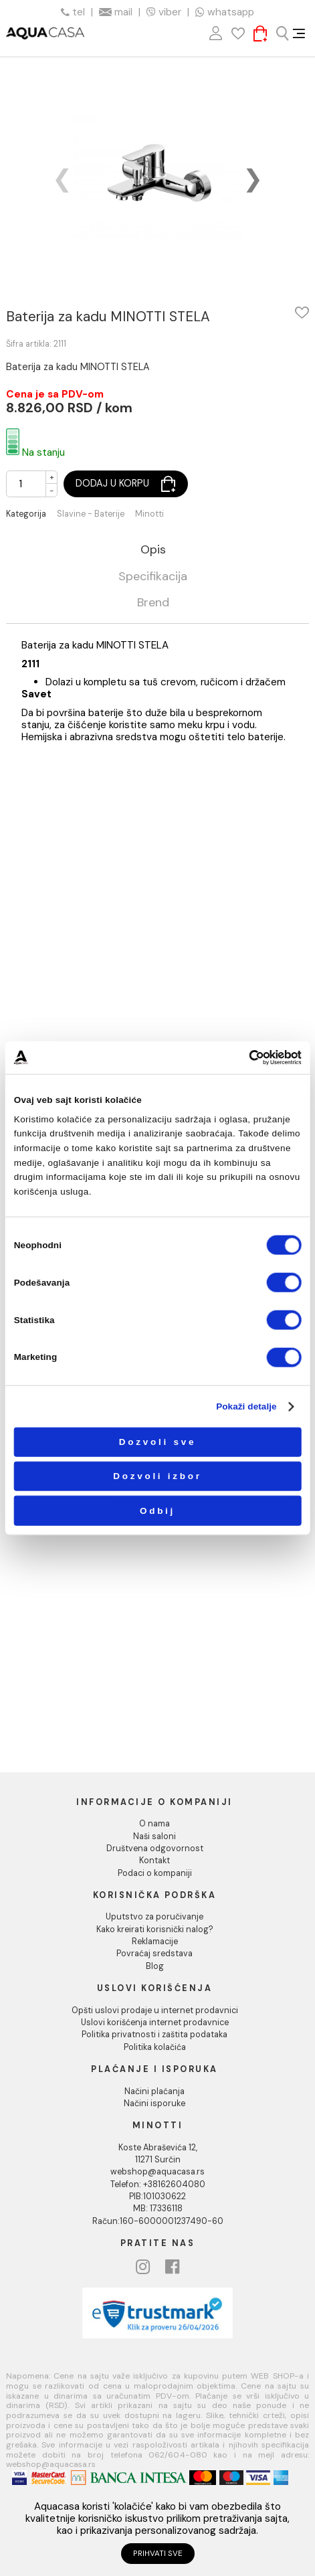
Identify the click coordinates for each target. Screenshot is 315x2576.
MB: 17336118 (158, 2208)
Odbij (157, 1510)
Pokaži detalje (246, 1406)
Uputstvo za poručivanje (154, 1916)
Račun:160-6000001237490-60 (157, 2221)
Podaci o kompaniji (155, 1873)
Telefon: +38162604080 (157, 2184)
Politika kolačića (155, 2047)
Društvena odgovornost (154, 1848)
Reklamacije (155, 1941)
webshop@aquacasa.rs (157, 2171)
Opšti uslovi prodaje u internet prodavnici (155, 2010)
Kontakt (154, 1860)
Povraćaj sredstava (154, 1953)
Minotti (149, 514)
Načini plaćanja (154, 2091)
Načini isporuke (154, 2103)
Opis (153, 550)
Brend (153, 603)
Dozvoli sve (157, 1442)
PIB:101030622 (157, 2196)
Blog (155, 1966)
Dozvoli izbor (157, 1476)
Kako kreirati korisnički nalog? (154, 1929)
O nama (154, 1823)
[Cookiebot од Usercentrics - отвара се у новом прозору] (249, 1057)
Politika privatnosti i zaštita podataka (154, 2034)
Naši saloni (154, 1836)
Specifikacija (152, 577)
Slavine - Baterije (90, 514)
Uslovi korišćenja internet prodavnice (155, 2022)
